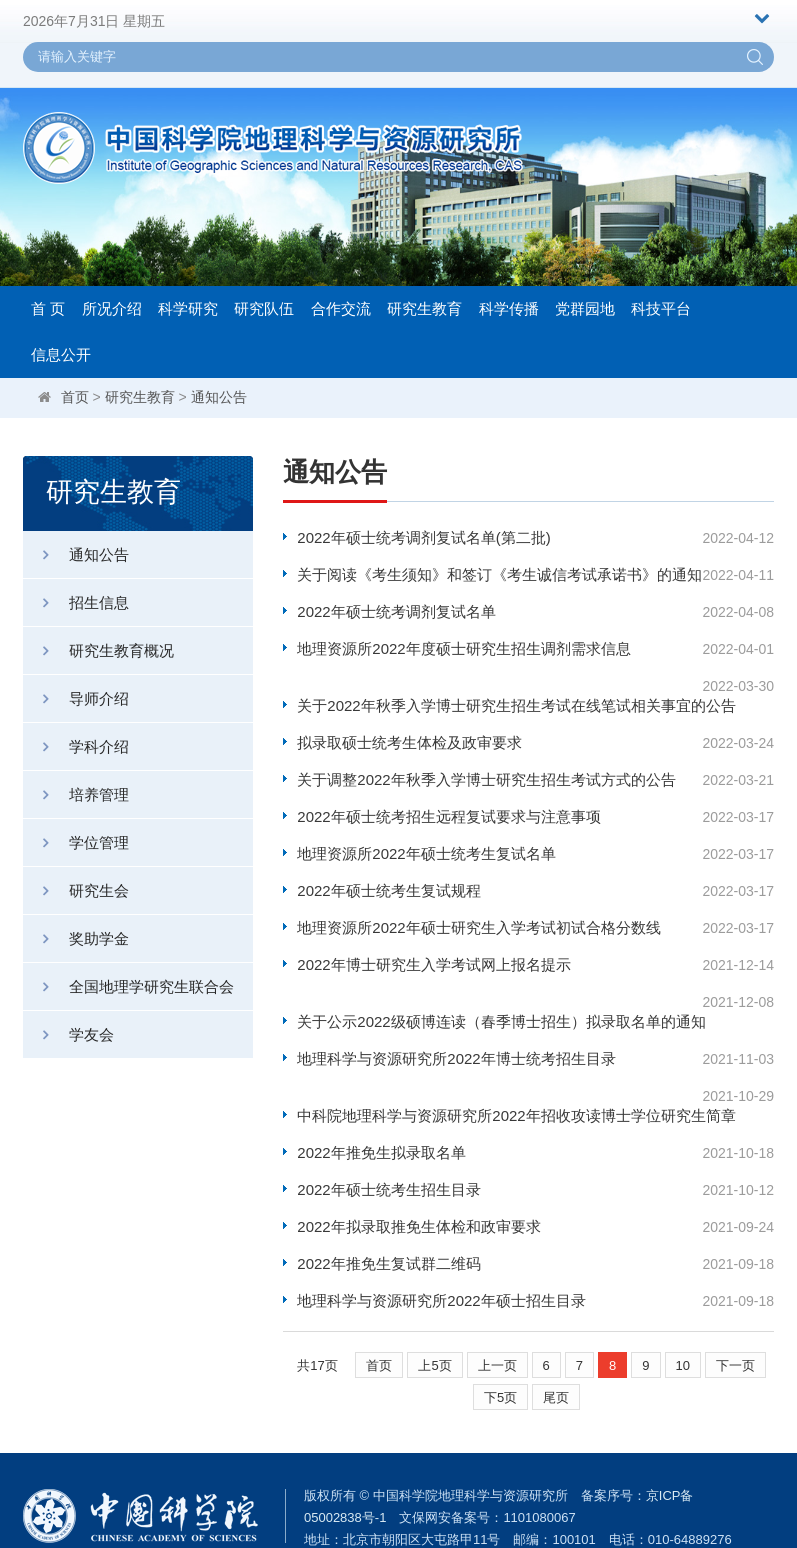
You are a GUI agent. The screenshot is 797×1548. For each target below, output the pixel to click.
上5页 (434, 1305)
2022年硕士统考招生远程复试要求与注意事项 (448, 796)
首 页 (48, 308)
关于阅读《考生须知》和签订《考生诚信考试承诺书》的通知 (491, 574)
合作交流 (341, 308)
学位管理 (76, 842)
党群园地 (585, 308)
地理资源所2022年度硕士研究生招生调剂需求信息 (463, 648)
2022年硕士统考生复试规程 (388, 870)
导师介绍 (76, 698)
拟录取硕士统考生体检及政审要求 (409, 722)
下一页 (735, 1305)
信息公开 (61, 354)
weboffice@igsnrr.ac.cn (416, 1501)
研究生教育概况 (98, 650)
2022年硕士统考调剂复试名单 (396, 611)
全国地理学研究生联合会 (128, 986)
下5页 (500, 1337)
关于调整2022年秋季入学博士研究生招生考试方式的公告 (486, 759)
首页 (75, 397)
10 (683, 1305)
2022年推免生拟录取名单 (381, 1092)
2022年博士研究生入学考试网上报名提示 (433, 944)
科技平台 (661, 308)
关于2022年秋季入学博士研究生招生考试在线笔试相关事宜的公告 (491, 685)
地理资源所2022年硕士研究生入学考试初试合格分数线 (478, 907)
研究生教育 (424, 308)
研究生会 (76, 890)
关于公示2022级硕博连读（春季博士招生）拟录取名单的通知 (491, 981)
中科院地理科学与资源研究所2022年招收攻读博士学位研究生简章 (491, 1055)
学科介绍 (76, 746)
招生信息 (76, 602)
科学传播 (509, 308)
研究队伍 (264, 308)
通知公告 (219, 397)
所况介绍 (112, 308)
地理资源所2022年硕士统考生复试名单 (426, 833)
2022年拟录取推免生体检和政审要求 (418, 1166)
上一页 (497, 1305)
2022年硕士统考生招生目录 (388, 1129)
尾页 (556, 1337)
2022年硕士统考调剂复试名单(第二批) (423, 537)
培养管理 (76, 794)
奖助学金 (76, 938)
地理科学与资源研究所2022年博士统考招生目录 (456, 1018)
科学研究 (188, 308)
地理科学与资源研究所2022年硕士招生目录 (441, 1240)
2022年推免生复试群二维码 (388, 1203)
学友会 (68, 1034)
